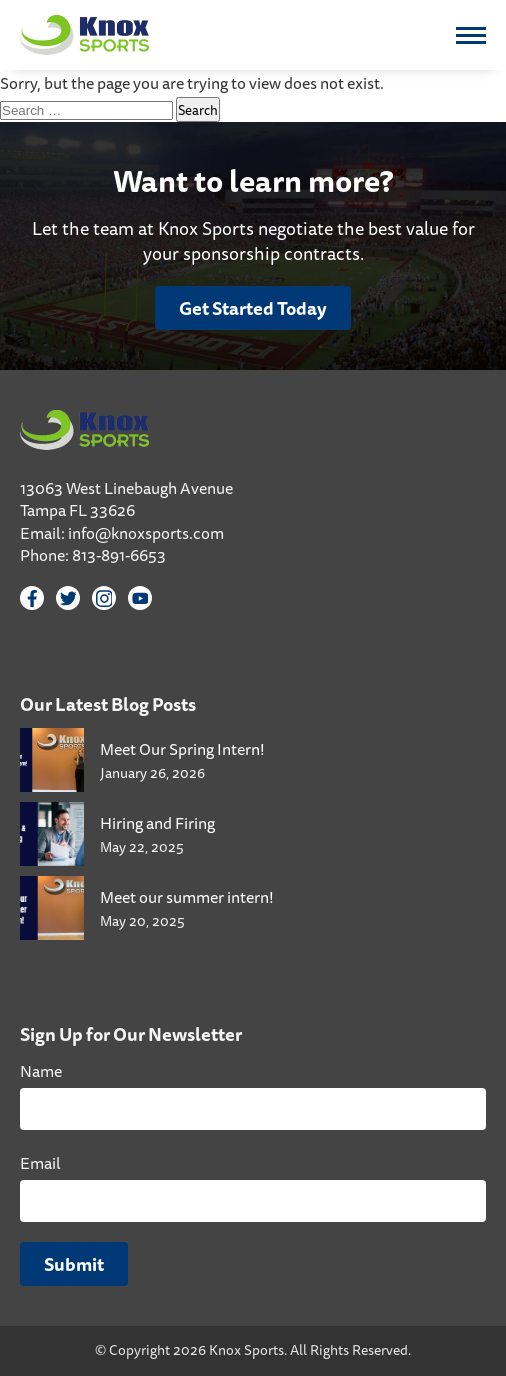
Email (40, 1163)
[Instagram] (104, 598)
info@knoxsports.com (146, 533)
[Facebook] (32, 598)
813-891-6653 (119, 555)
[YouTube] (140, 598)
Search (198, 109)
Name (41, 1071)
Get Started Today (253, 308)
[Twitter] (68, 598)
